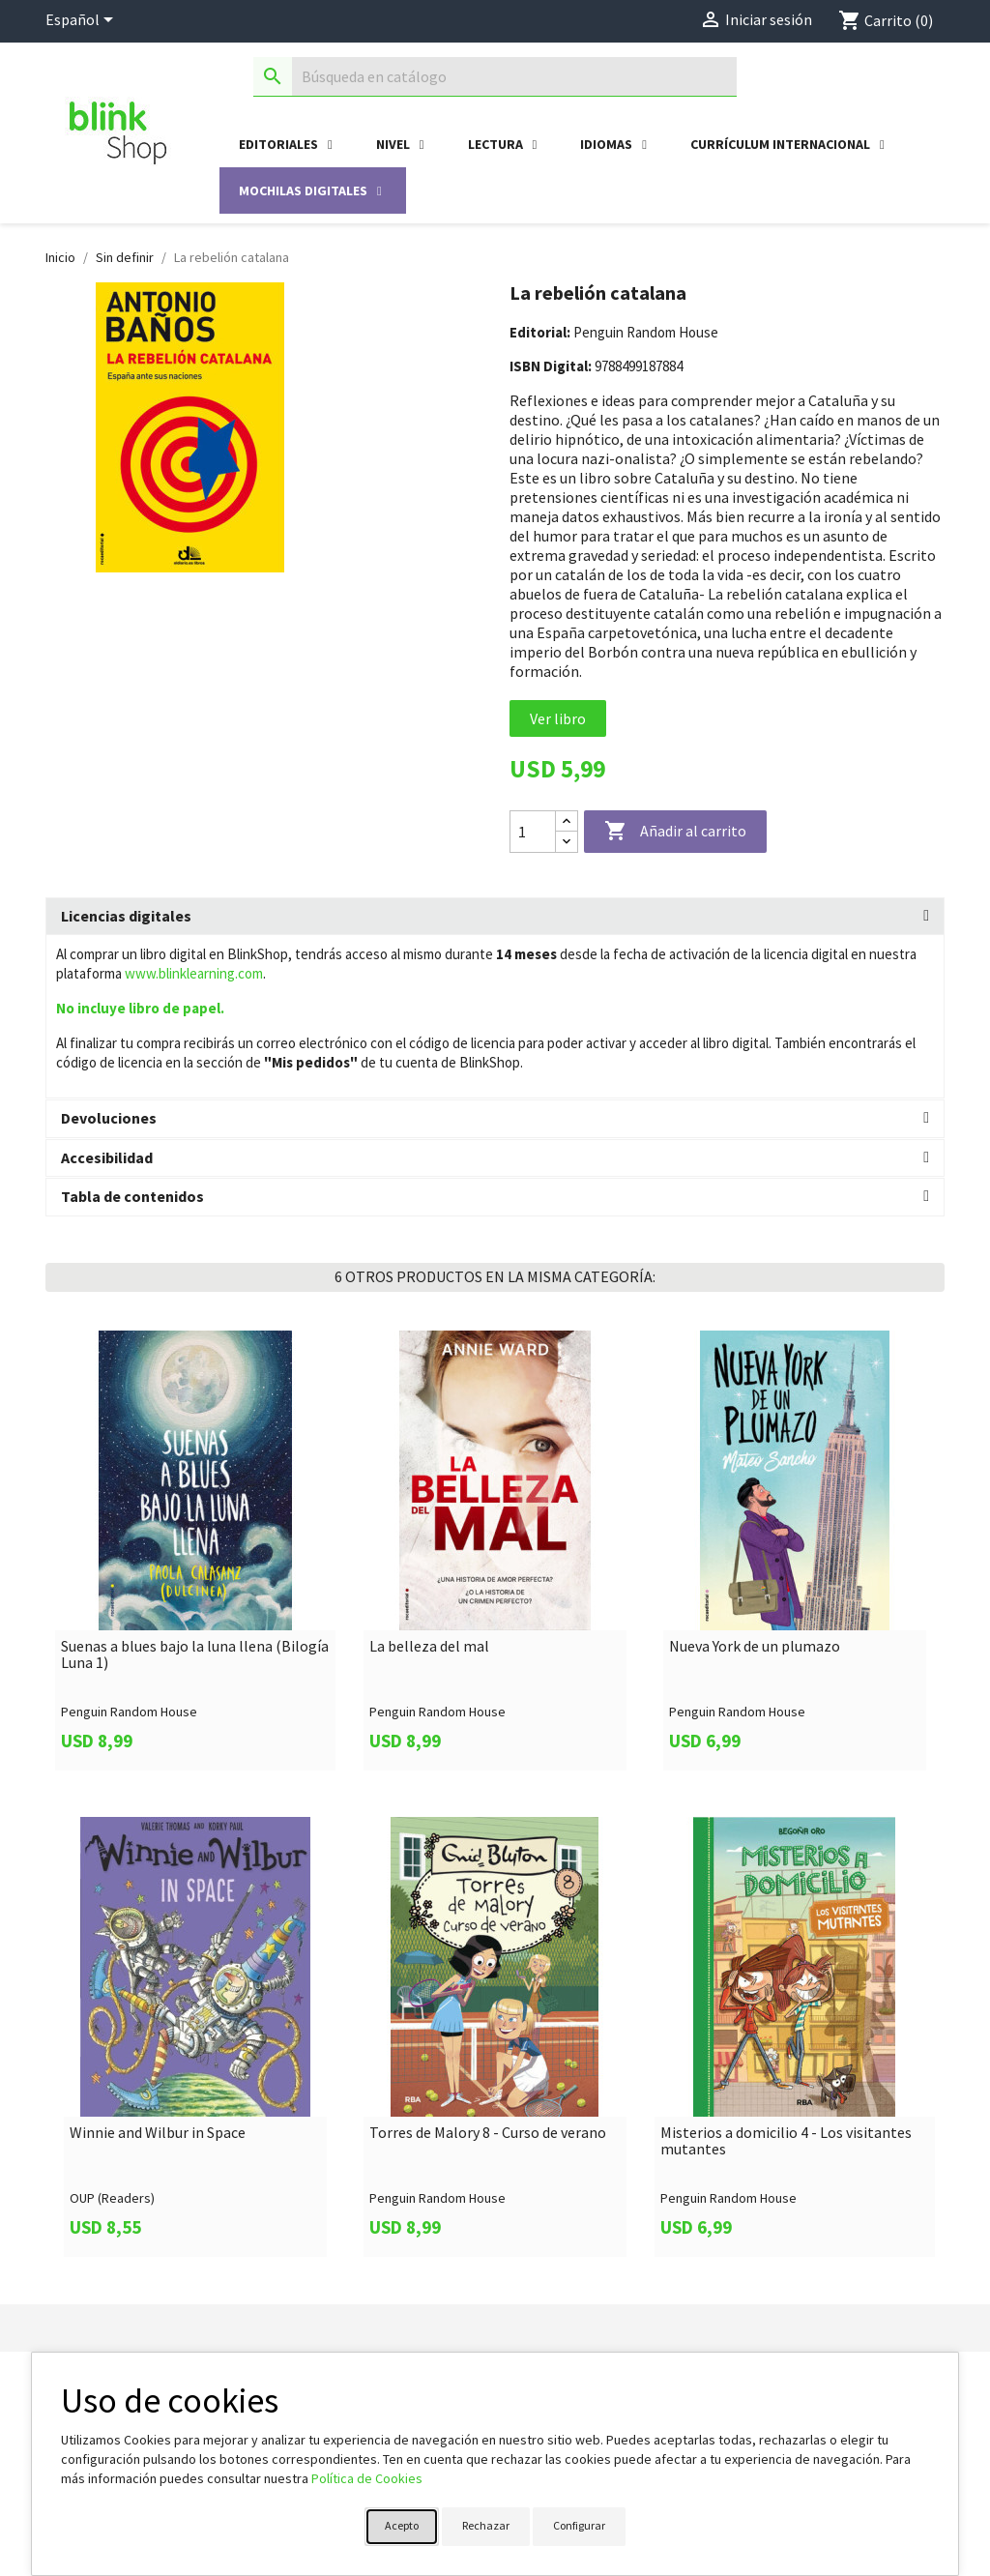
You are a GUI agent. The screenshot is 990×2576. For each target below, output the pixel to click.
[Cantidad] (533, 831)
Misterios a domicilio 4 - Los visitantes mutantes (786, 2141)
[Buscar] (495, 77)
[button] (495, 916)
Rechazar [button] (486, 2525)
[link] (195, 1550)
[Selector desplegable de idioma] (82, 21)
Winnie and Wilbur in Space (158, 2133)
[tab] (495, 916)
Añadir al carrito (675, 831)
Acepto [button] (402, 2525)
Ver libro (558, 718)
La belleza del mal (429, 1646)
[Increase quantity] (566, 821)
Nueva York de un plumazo (754, 1646)
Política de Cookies (366, 2478)
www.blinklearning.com (194, 973)
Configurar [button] (579, 2525)
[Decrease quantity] (566, 842)
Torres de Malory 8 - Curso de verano (487, 2133)
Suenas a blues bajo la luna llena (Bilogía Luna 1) (195, 1655)
